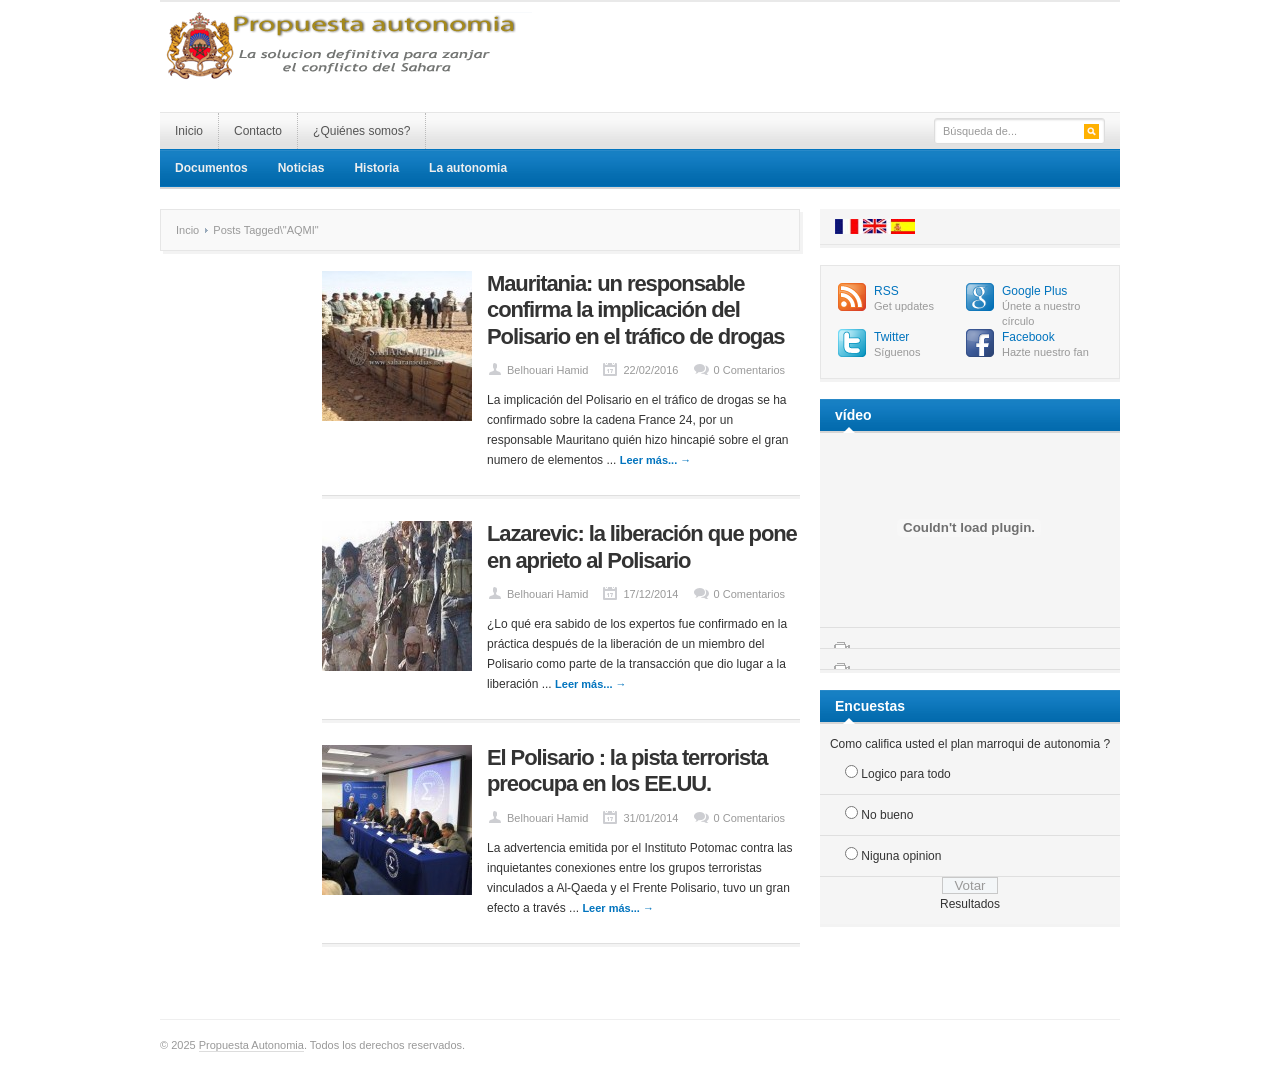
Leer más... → (656, 460)
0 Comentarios (750, 370)
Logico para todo (905, 774)
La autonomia (468, 168)
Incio (187, 230)
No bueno (887, 815)
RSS (886, 291)
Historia (376, 168)
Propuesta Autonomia (251, 1045)
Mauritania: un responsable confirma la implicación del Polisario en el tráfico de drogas (635, 310)
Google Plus (1034, 291)
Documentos (211, 168)
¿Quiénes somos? (361, 131)
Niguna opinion (901, 856)
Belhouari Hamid (547, 370)
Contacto (258, 131)
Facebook (1028, 337)
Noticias (301, 168)
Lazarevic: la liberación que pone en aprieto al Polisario (642, 546)
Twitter (891, 337)
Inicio (189, 131)
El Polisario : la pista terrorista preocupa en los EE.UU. (627, 770)
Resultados (970, 904)
